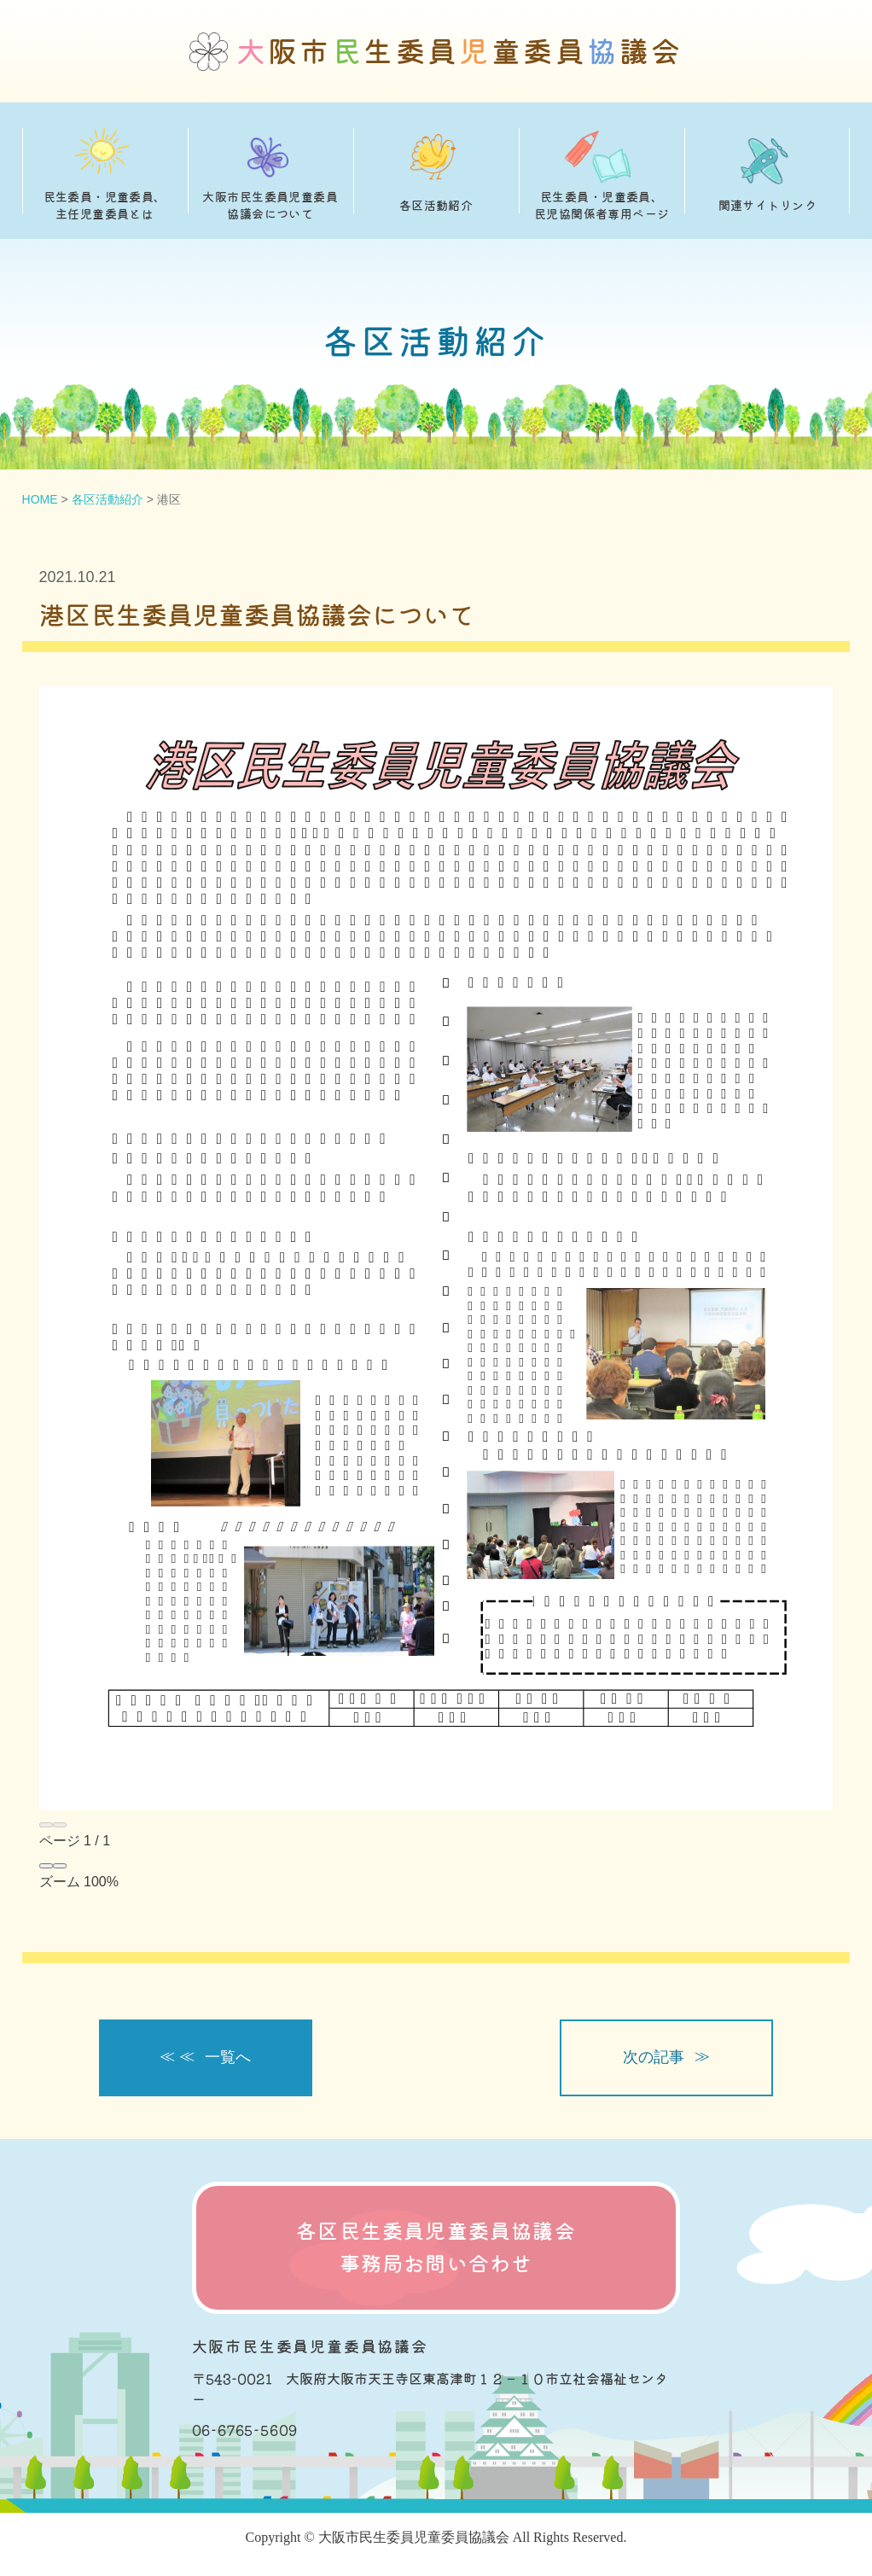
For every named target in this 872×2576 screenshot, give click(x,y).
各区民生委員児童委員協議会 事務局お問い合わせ (436, 2248)
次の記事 (653, 2057)
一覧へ (228, 2057)
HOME (40, 499)
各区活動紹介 (107, 499)
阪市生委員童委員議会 (459, 51)
